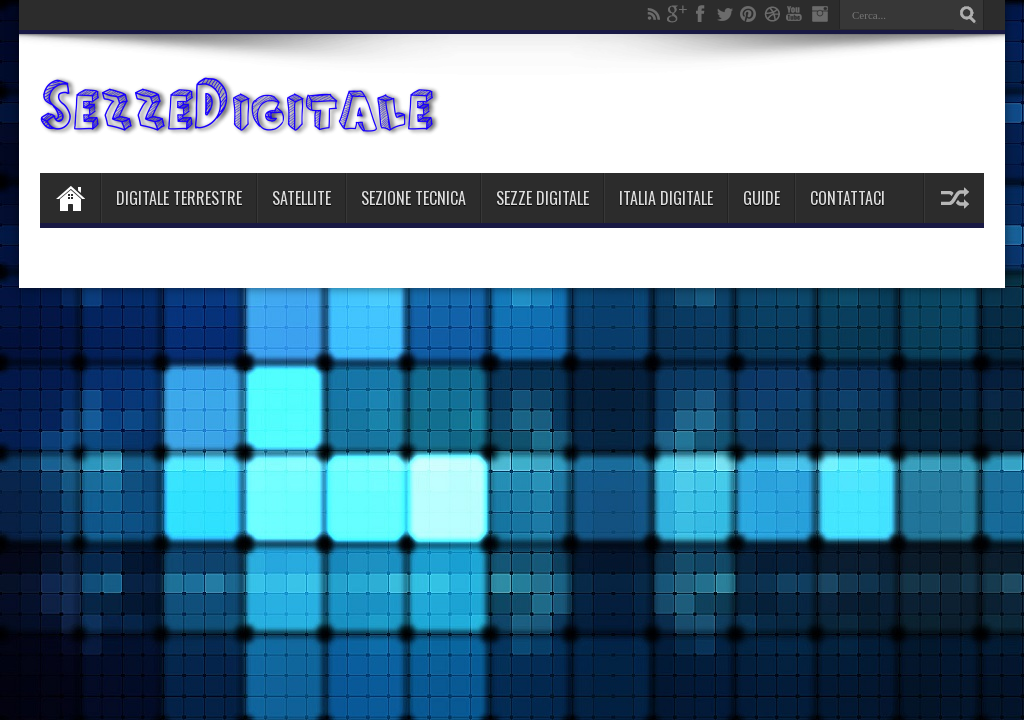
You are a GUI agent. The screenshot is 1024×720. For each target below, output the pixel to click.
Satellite (301, 198)
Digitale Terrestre (179, 198)
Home (70, 198)
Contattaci (847, 198)
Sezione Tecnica (413, 198)
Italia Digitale (666, 198)
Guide (761, 198)
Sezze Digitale (542, 198)
